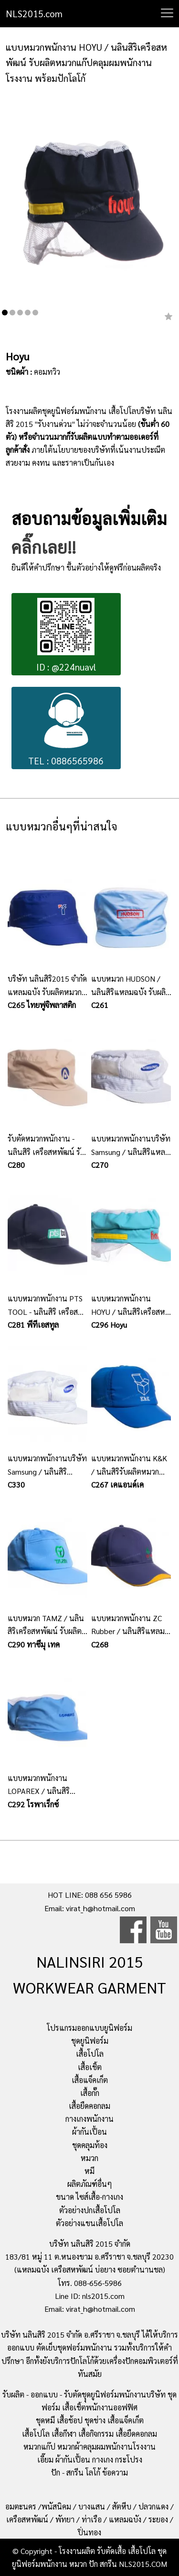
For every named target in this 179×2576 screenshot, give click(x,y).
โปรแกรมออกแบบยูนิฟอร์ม (89, 2028)
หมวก (89, 2158)
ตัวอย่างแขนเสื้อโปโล (89, 2223)
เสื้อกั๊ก (89, 2093)
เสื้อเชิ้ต (90, 2067)
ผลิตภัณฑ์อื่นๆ (89, 2184)
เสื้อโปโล (90, 2054)
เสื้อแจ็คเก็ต (90, 2080)
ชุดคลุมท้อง (89, 2145)
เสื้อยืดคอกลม (89, 2106)
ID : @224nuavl (66, 635)
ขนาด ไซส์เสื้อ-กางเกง (89, 2197)
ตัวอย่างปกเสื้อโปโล (89, 2210)
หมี (89, 2171)
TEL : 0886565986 (66, 729)
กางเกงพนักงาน (89, 2119)
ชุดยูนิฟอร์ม (89, 2041)
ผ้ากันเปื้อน (89, 2132)
